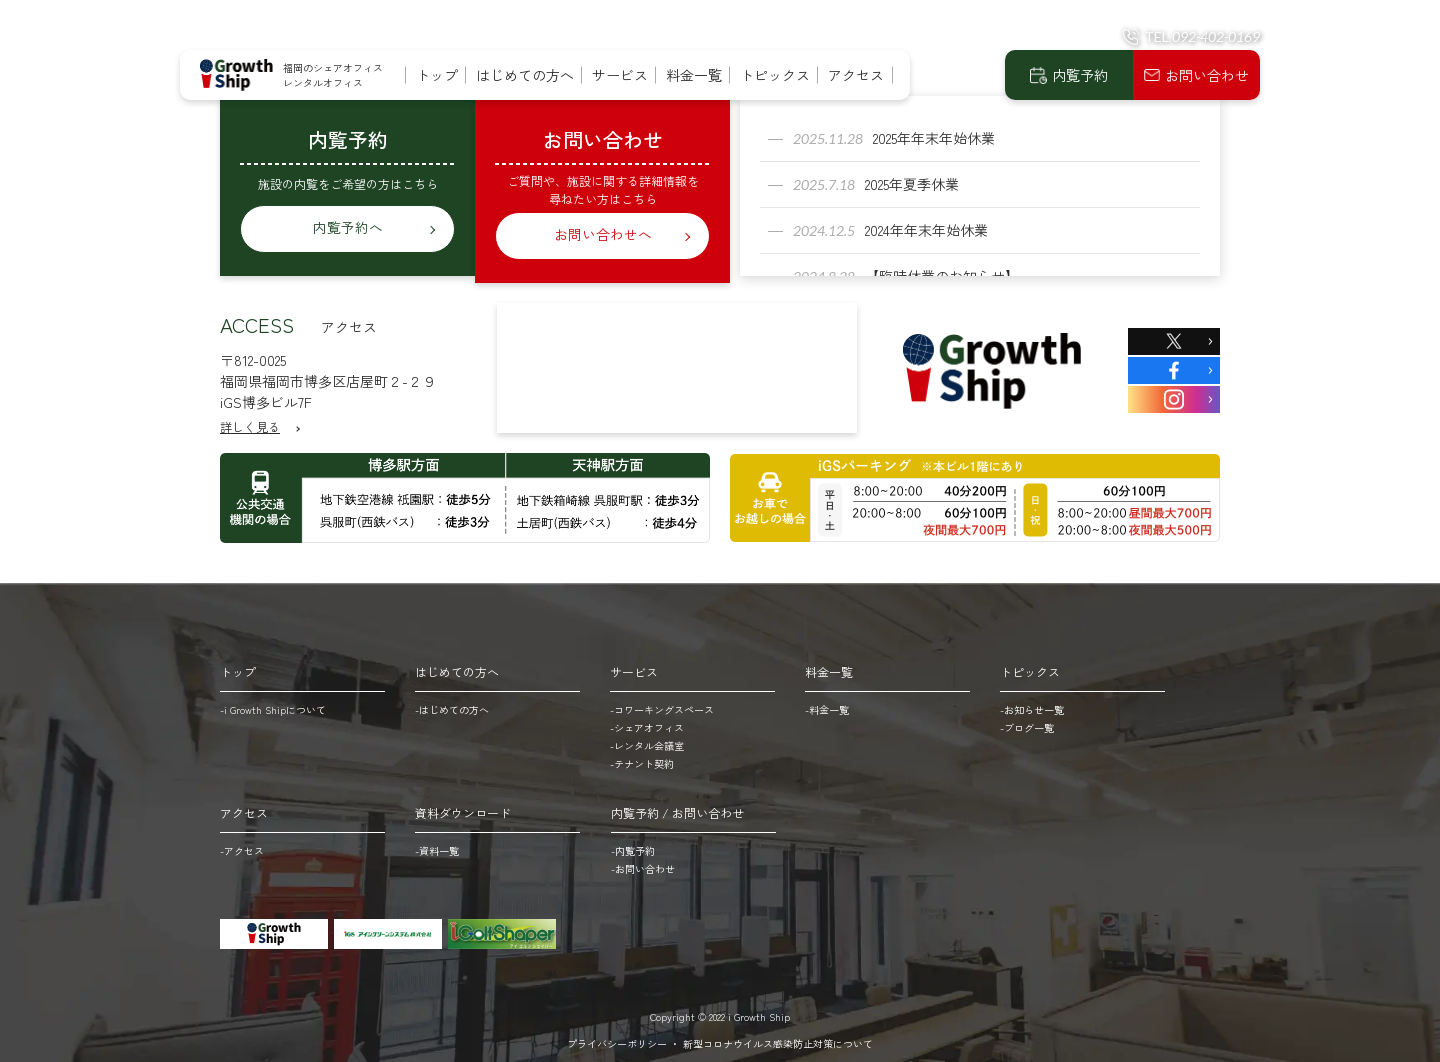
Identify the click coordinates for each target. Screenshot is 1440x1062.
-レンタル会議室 (647, 738)
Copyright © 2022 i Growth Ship (720, 1009)
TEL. (1202, 36)
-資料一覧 (437, 843)
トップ (437, 75)
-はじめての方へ (452, 702)
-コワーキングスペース (662, 702)
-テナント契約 (642, 756)
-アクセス (242, 843)
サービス (620, 75)
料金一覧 (694, 75)
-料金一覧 (827, 702)
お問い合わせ (1207, 75)
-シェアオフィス (647, 720)
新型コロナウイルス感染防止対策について (778, 1036)
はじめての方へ (525, 75)
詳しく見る (250, 419)
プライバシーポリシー (617, 1036)
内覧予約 (1080, 75)
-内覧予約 (633, 843)
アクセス (856, 75)
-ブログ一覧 (1027, 720)
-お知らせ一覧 (1032, 702)
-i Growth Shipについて (273, 702)
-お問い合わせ (643, 861)
